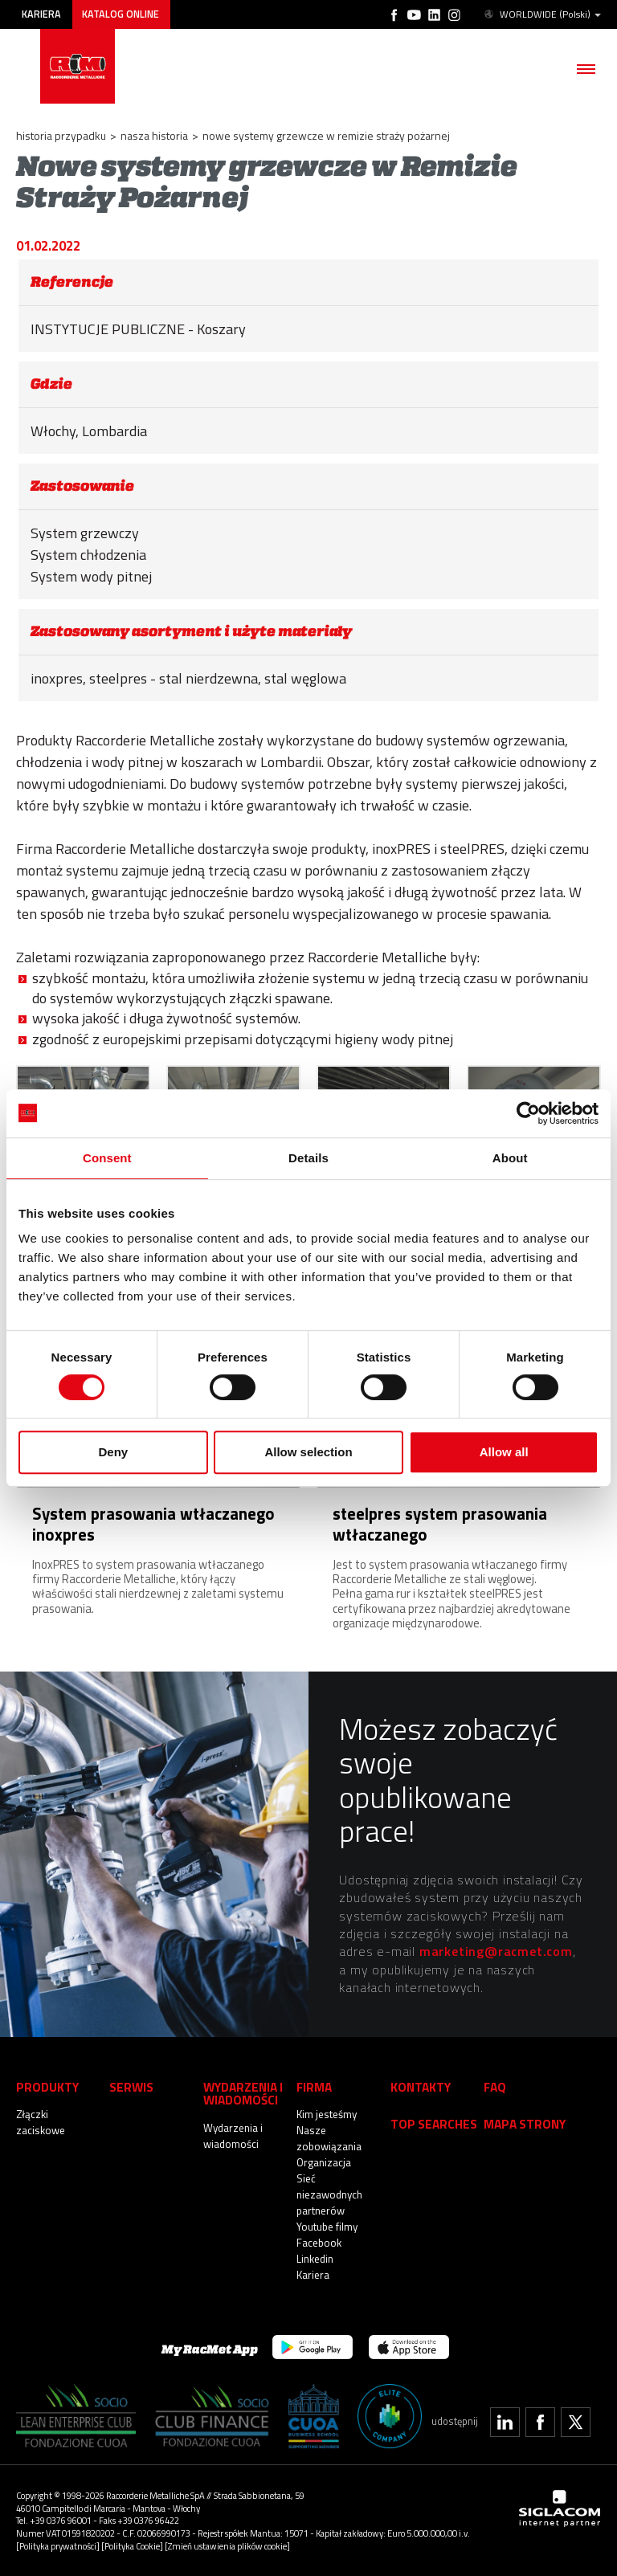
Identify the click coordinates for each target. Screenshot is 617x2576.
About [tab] (510, 1158)
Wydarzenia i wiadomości (233, 2136)
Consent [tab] (107, 1158)
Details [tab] (308, 1158)
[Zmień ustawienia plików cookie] (227, 2546)
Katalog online (120, 14)
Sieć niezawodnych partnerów (329, 2194)
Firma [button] (314, 2087)
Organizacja (323, 2162)
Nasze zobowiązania (329, 2138)
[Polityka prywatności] (58, 2546)
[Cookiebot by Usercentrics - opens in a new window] (528, 1113)
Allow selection (308, 1452)
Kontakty (420, 2087)
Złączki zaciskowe (40, 2122)
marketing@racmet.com (496, 1951)
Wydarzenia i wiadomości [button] (243, 2094)
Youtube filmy (327, 2227)
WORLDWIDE (541, 14)
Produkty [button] (47, 2087)
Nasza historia (154, 135)
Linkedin (314, 2259)
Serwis (131, 2087)
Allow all (504, 1452)
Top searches (433, 2124)
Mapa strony (525, 2124)
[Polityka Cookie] (132, 2546)
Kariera (41, 14)
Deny (113, 1452)
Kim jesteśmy (326, 2114)
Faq (495, 2087)
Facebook (318, 2243)
